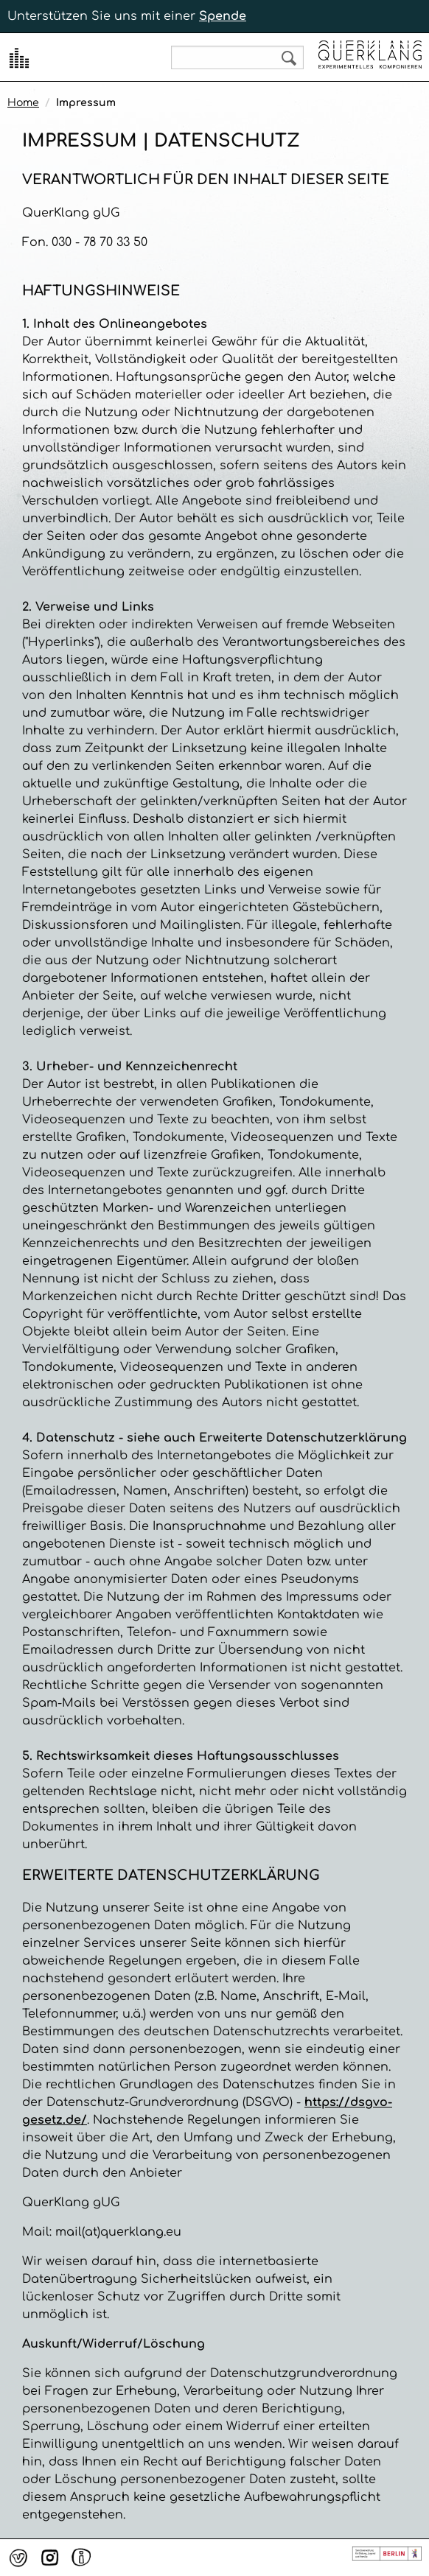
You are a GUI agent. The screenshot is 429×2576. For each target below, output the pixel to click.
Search (289, 58)
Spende (222, 16)
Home (23, 102)
